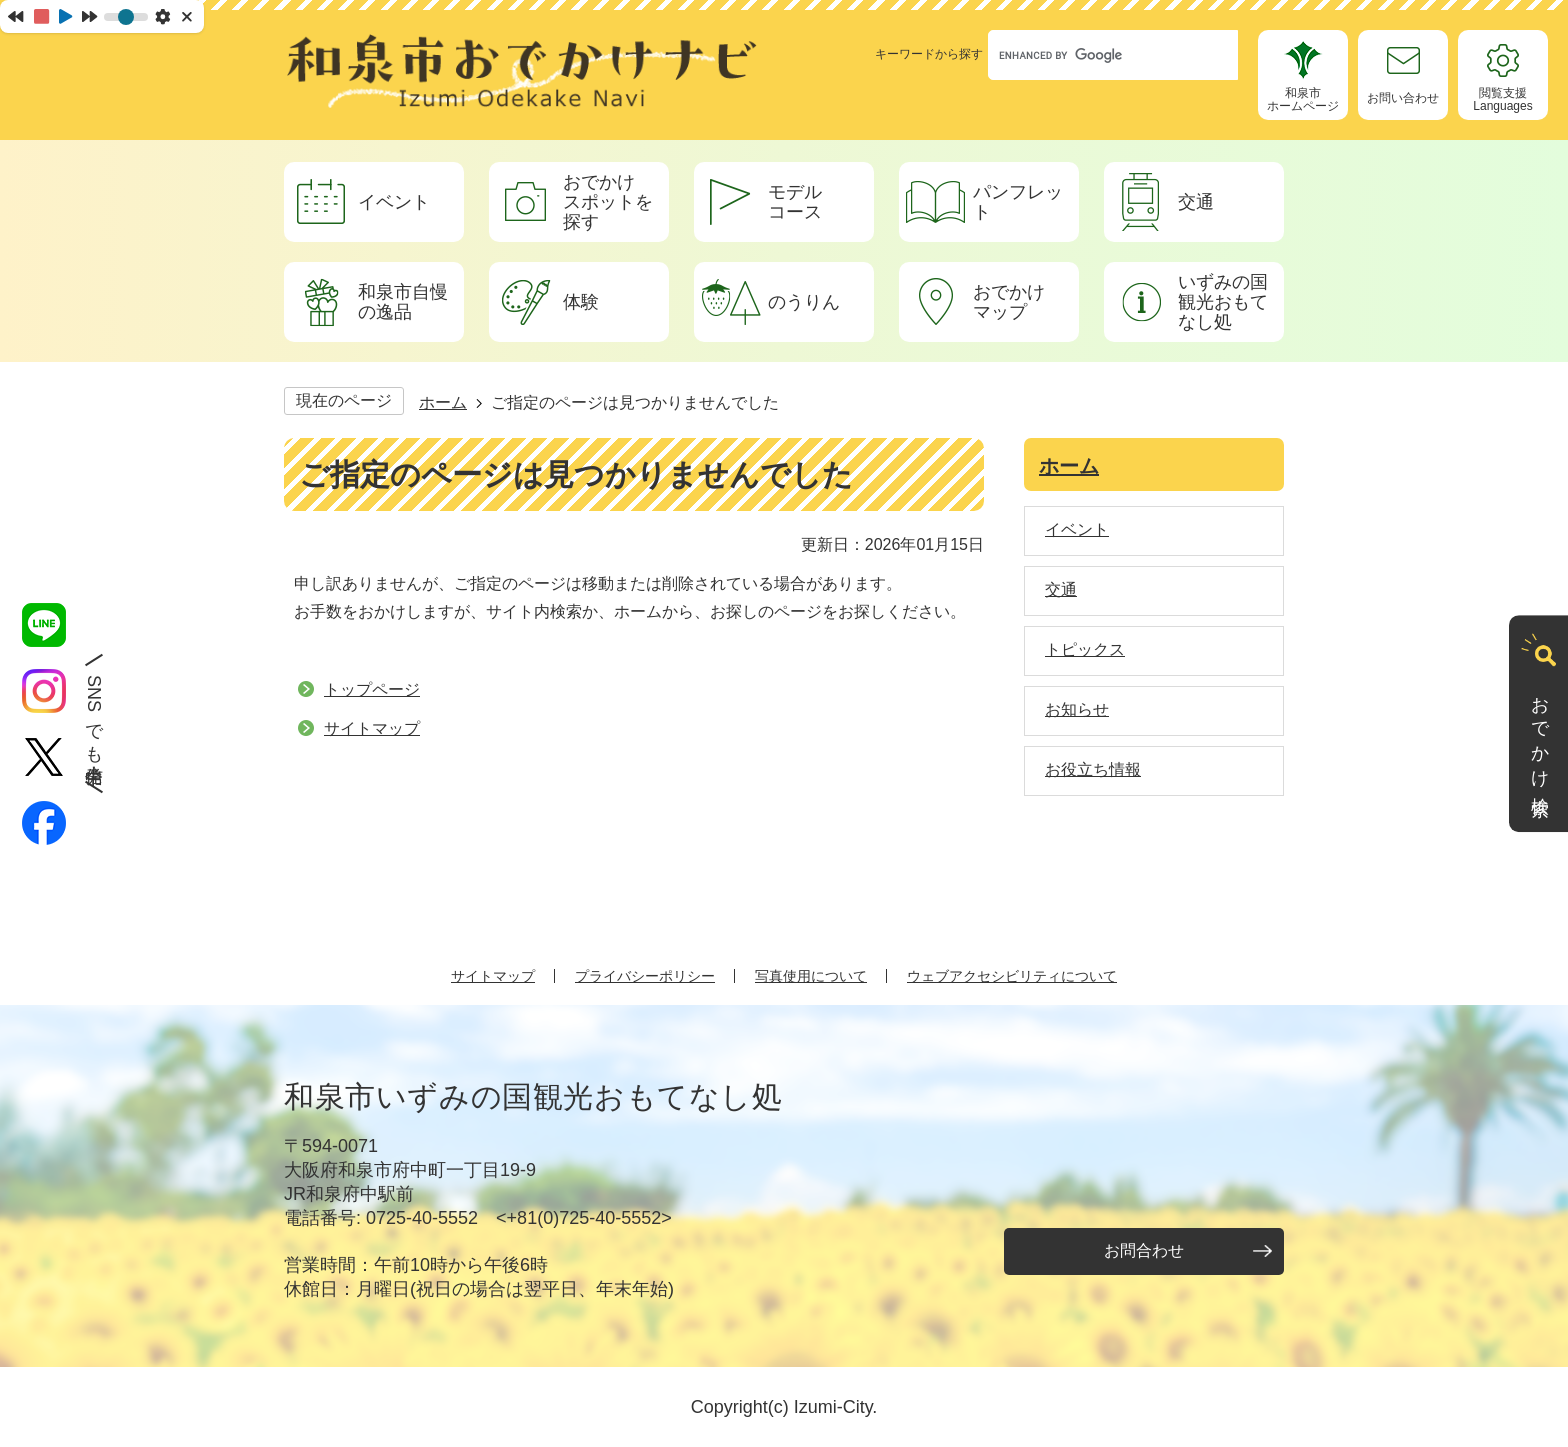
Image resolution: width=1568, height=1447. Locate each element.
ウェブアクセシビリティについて (1012, 976)
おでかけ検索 (1540, 737)
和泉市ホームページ (1303, 99)
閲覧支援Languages (1502, 99)
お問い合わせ (1403, 98)
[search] (1094, 55)
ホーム (443, 402)
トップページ (372, 689)
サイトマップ (372, 728)
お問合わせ (1144, 1250)
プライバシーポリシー (645, 976)
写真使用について (811, 976)
